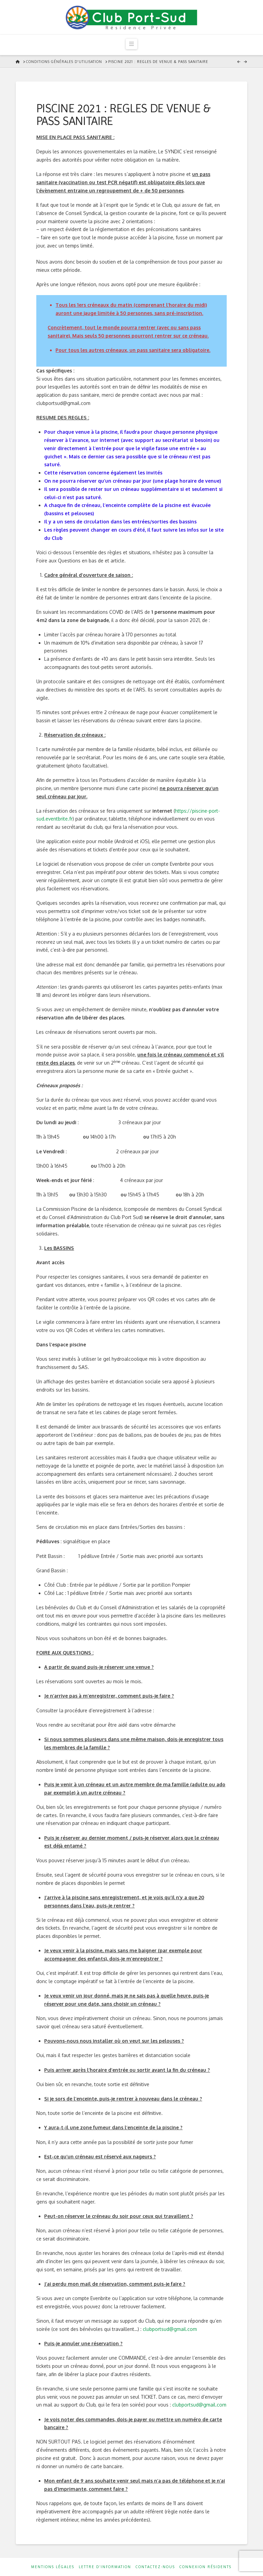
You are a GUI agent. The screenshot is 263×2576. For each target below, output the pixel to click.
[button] (131, 44)
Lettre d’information (105, 2567)
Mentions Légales (52, 2567)
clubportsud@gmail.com (170, 2329)
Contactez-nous (155, 2567)
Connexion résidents (205, 2567)
